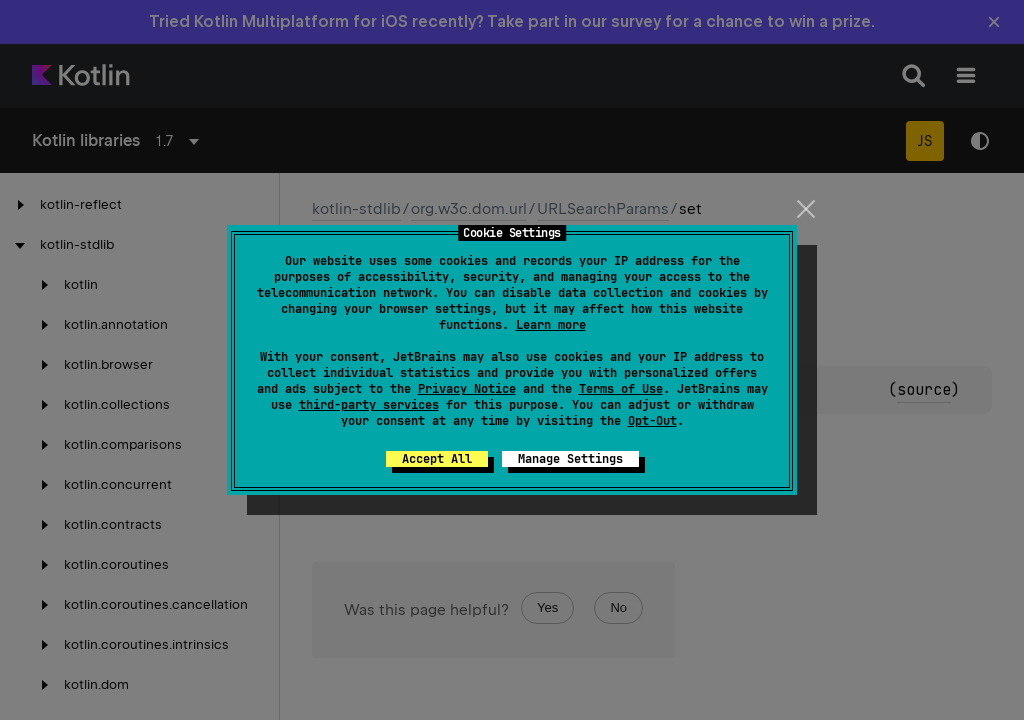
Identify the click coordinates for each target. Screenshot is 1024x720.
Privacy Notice (467, 389)
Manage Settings (570, 459)
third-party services (369, 405)
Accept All (437, 459)
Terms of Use (621, 389)
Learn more (551, 325)
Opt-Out (652, 421)
